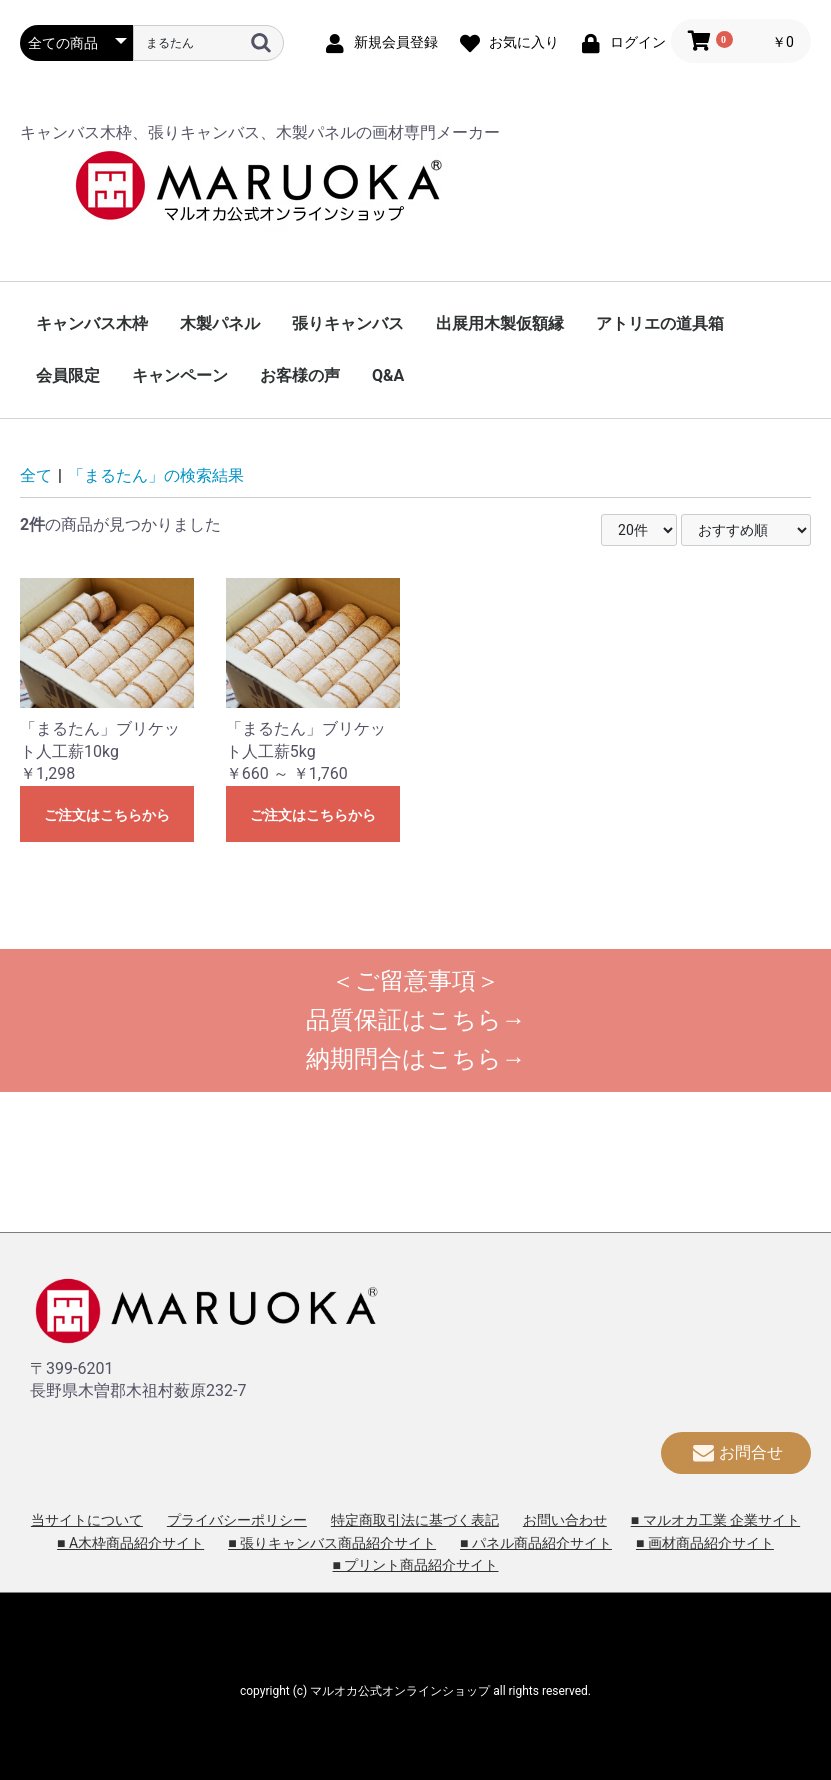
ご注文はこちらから (107, 815)
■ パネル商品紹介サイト (536, 1543)
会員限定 (68, 375)
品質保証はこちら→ (416, 1020)
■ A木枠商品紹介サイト (130, 1543)
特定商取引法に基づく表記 (415, 1520)
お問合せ (736, 1452)
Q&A (388, 375)
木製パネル (220, 323)
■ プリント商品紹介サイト (416, 1565)
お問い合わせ (565, 1520)
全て (36, 475)
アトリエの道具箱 (660, 323)
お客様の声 (300, 375)
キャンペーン (180, 375)
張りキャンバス (348, 323)
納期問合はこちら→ (416, 1059)
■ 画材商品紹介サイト (705, 1543)
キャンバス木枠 (92, 323)
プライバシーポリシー (237, 1520)
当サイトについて (87, 1520)
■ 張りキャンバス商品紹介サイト (332, 1543)
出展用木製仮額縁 (500, 323)
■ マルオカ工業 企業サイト (715, 1520)
